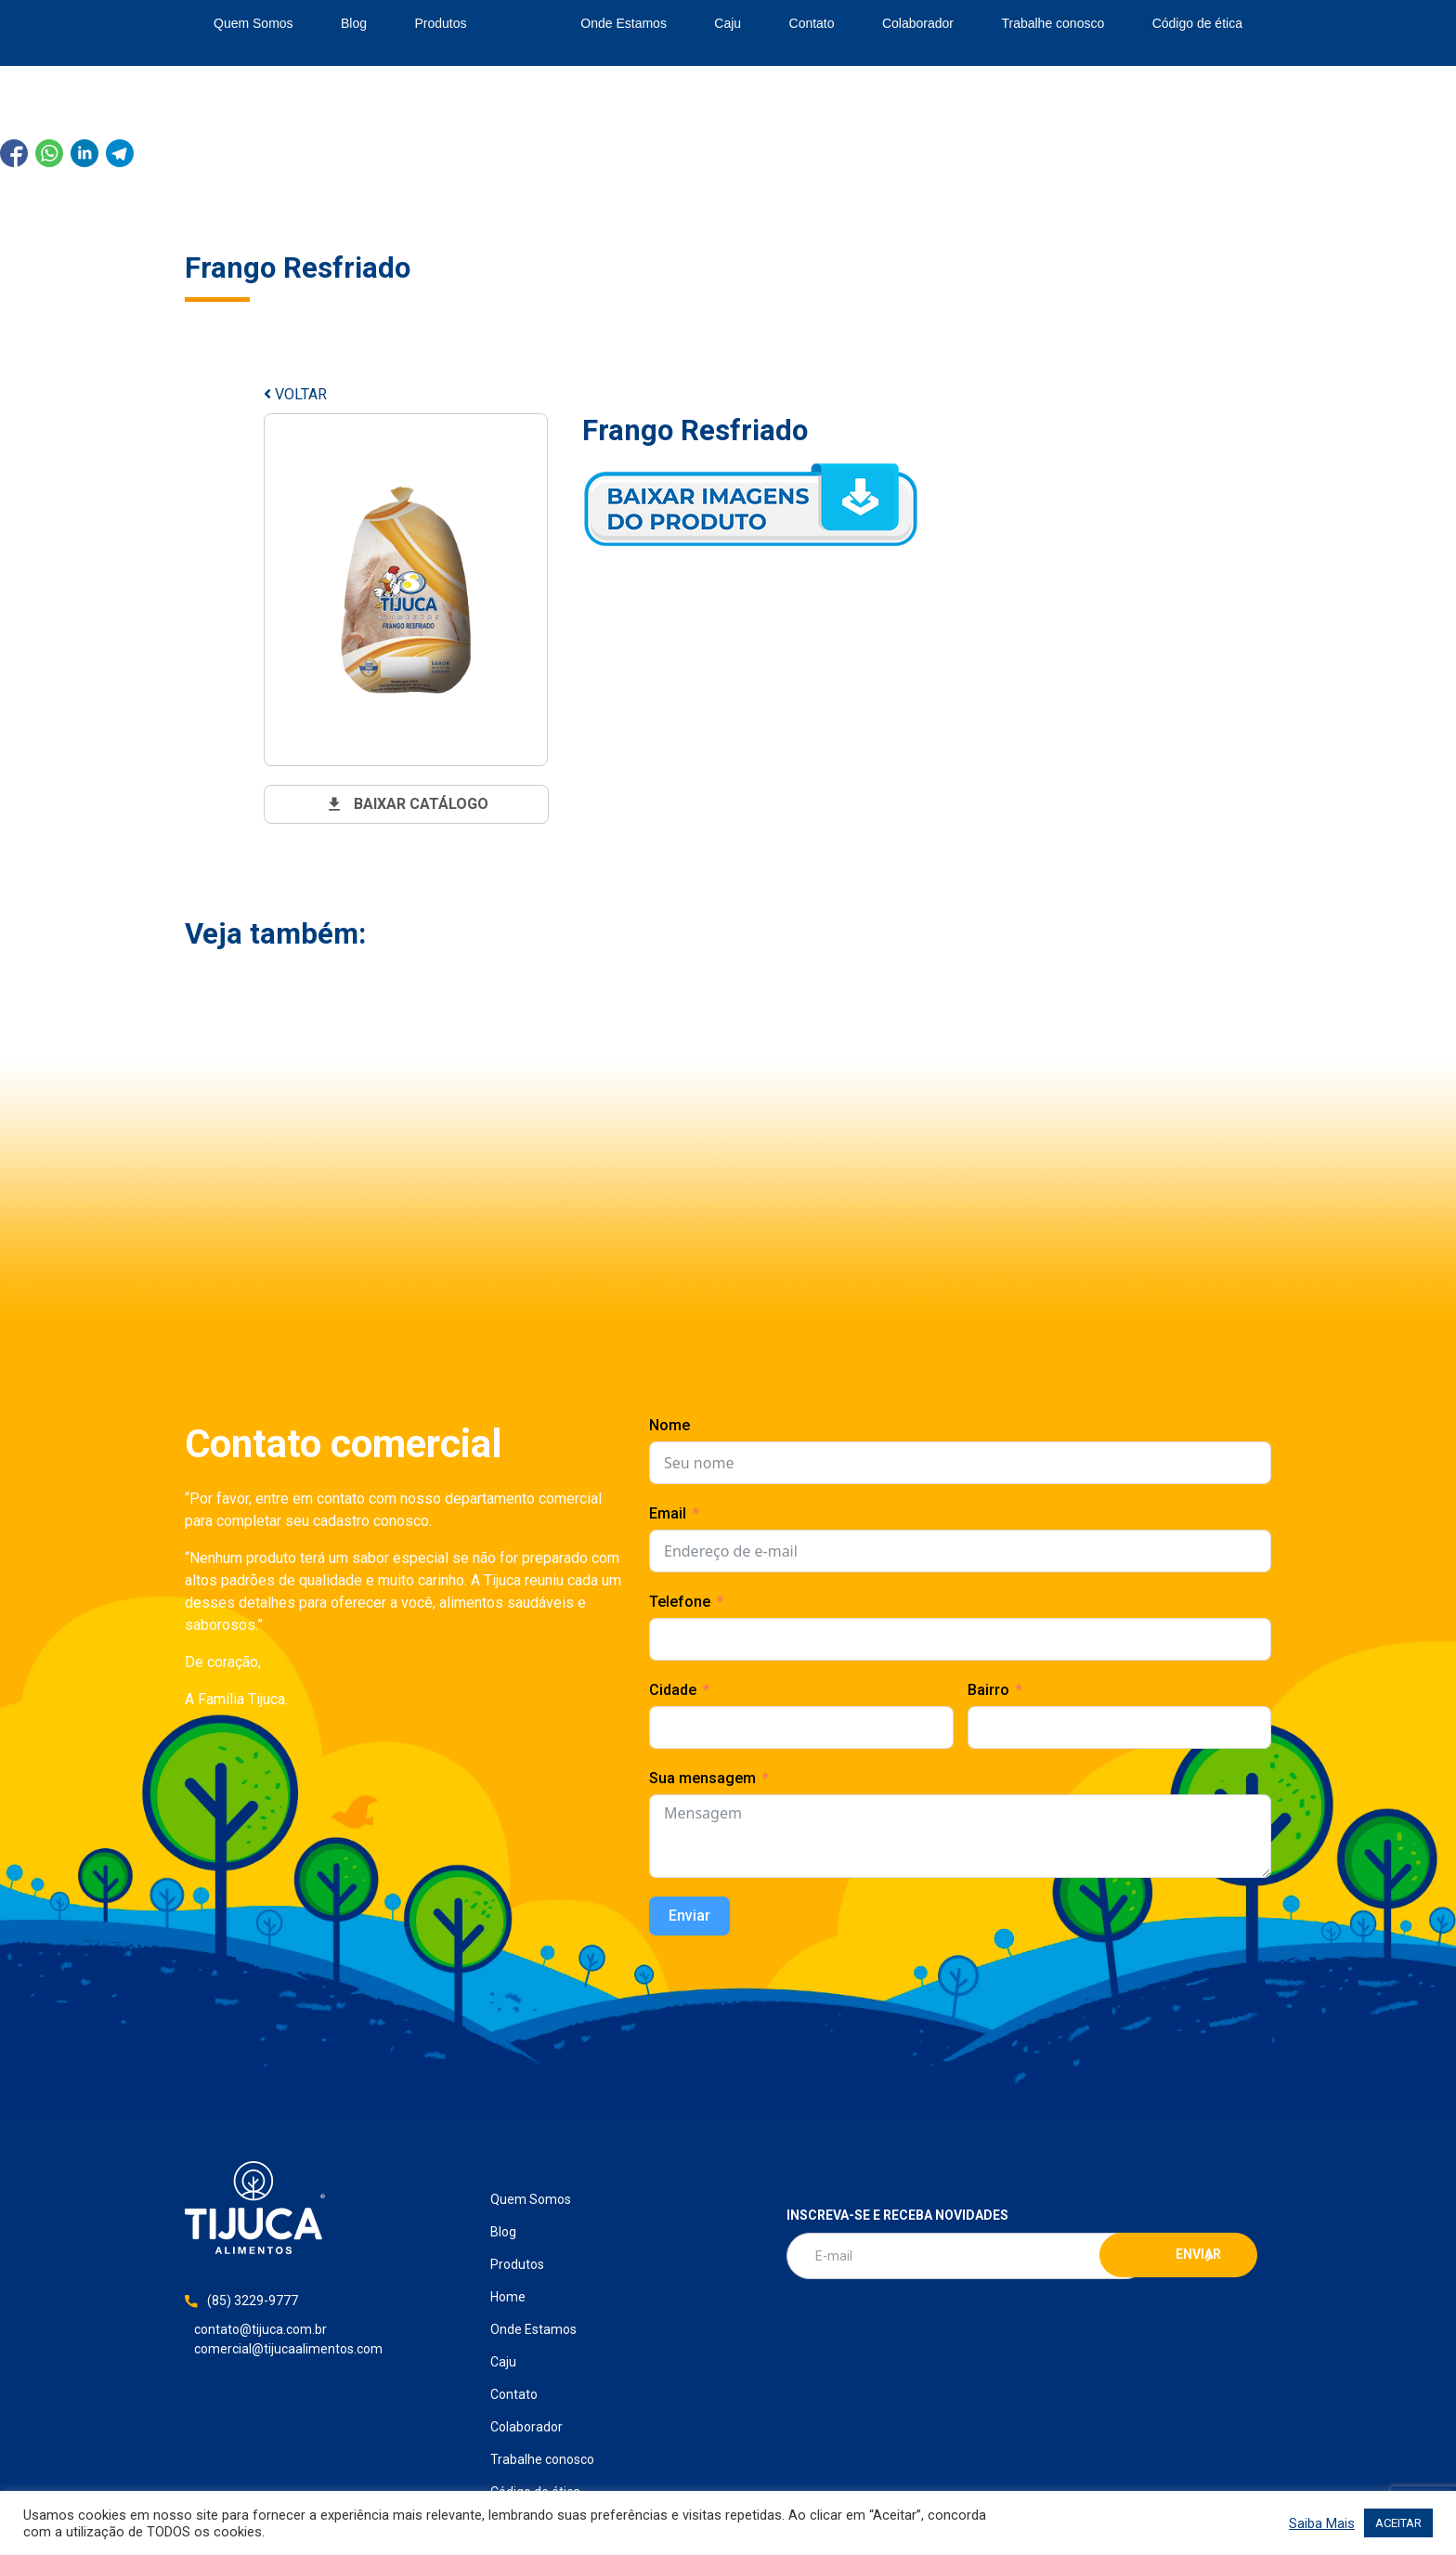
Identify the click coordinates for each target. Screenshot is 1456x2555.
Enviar (689, 1915)
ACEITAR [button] (1398, 2523)
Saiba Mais (1322, 2523)
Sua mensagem (702, 1778)
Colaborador (918, 23)
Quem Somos (253, 23)
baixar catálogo (406, 804)
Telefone (679, 1601)
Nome (669, 1425)
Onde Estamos (623, 23)
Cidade (672, 1690)
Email (667, 1513)
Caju (727, 23)
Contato (812, 23)
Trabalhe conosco (1052, 23)
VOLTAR (295, 394)
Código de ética (1197, 23)
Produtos (440, 23)
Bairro (988, 1690)
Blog (354, 23)
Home (523, 24)
